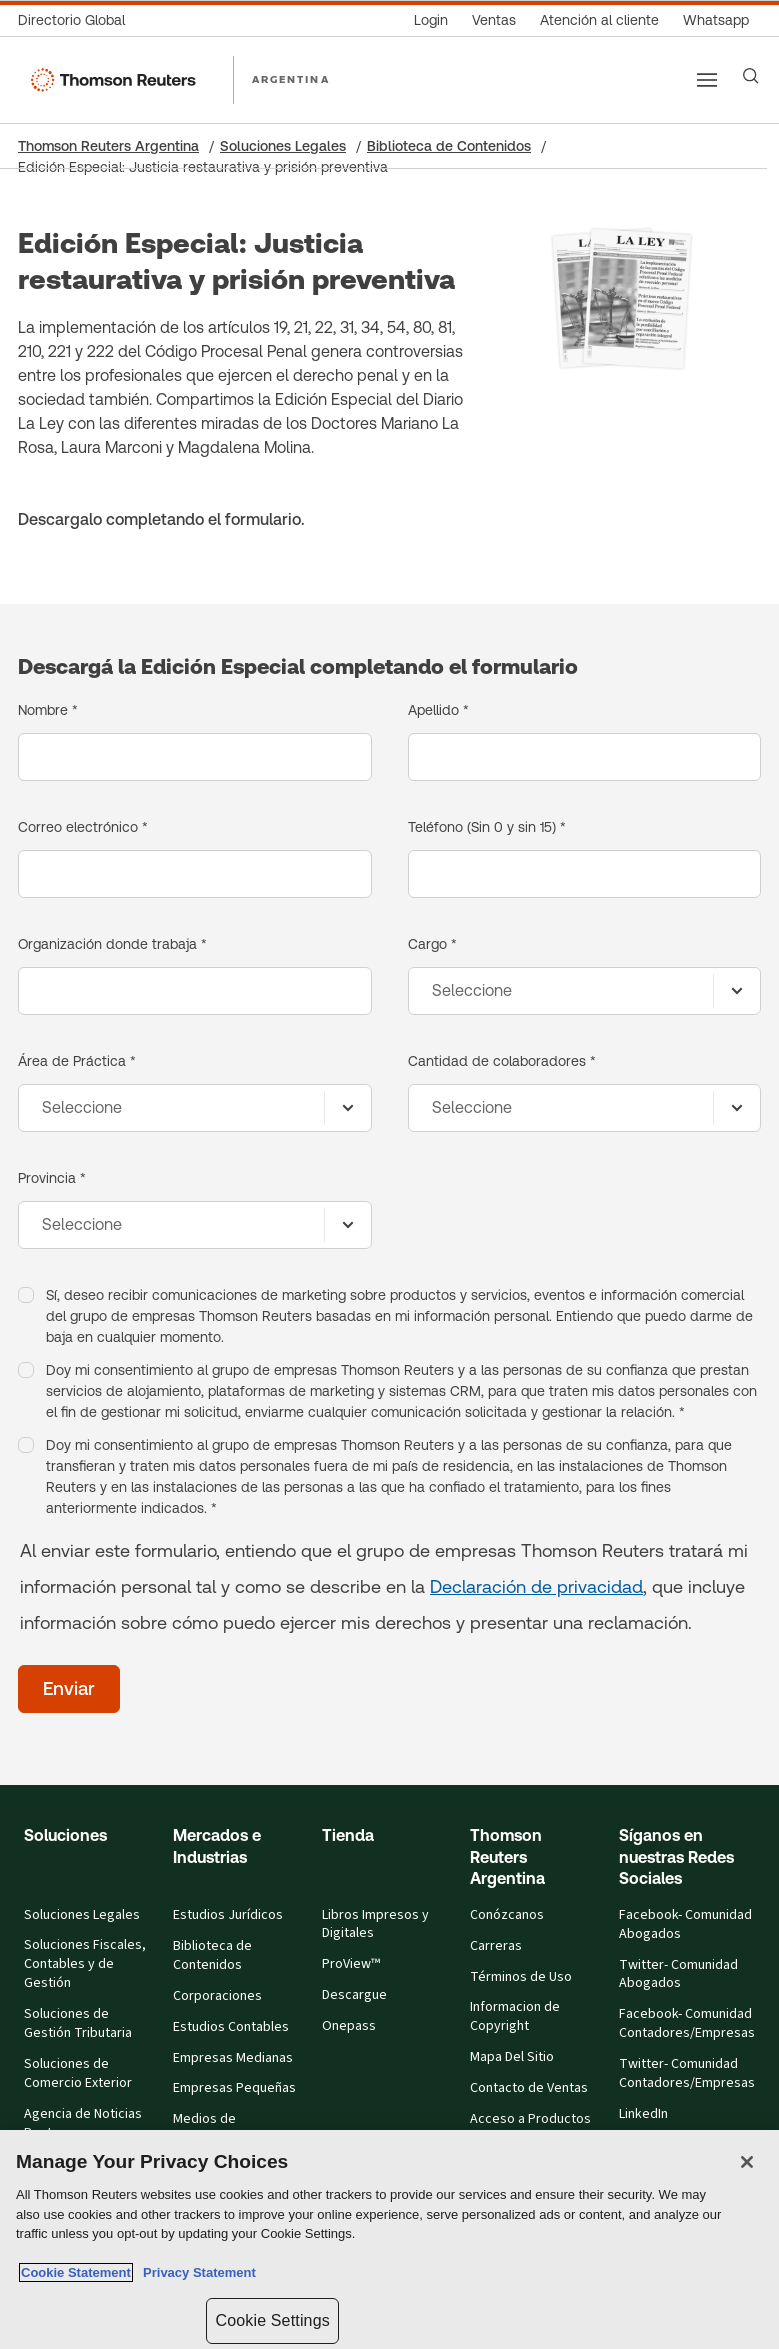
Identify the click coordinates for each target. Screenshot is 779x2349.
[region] (389, 2239)
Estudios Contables (231, 2027)
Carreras (496, 1946)
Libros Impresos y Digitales (375, 1924)
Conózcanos (507, 1915)
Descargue (354, 1995)
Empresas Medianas (233, 2058)
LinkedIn (643, 2114)
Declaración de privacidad (536, 1586)
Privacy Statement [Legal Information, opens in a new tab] (196, 2272)
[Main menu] (707, 80)
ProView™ (351, 1964)
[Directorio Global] (77, 20)
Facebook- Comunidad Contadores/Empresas (687, 2023)
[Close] (747, 2162)
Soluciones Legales (283, 146)
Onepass (349, 2026)
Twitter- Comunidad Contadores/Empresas (687, 2073)
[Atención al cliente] (599, 20)
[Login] (431, 20)
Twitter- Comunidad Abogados (678, 1974)
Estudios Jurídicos (228, 1915)
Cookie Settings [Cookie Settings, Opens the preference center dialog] (272, 2320)
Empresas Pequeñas (234, 2088)
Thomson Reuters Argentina (108, 146)
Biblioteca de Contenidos (449, 146)
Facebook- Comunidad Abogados (685, 1924)
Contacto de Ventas (529, 2088)
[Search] (751, 76)
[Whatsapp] (716, 20)
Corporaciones (217, 1996)
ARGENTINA (291, 79)
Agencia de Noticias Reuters (83, 2123)
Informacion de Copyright (515, 2016)
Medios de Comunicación (214, 2128)
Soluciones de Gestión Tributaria (78, 2023)
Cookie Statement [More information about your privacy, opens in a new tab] (76, 2272)
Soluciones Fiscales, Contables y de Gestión (85, 1964)
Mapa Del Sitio (512, 2057)
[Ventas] (494, 20)
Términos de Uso (521, 1977)
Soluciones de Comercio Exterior (78, 2073)
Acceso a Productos (530, 2119)
